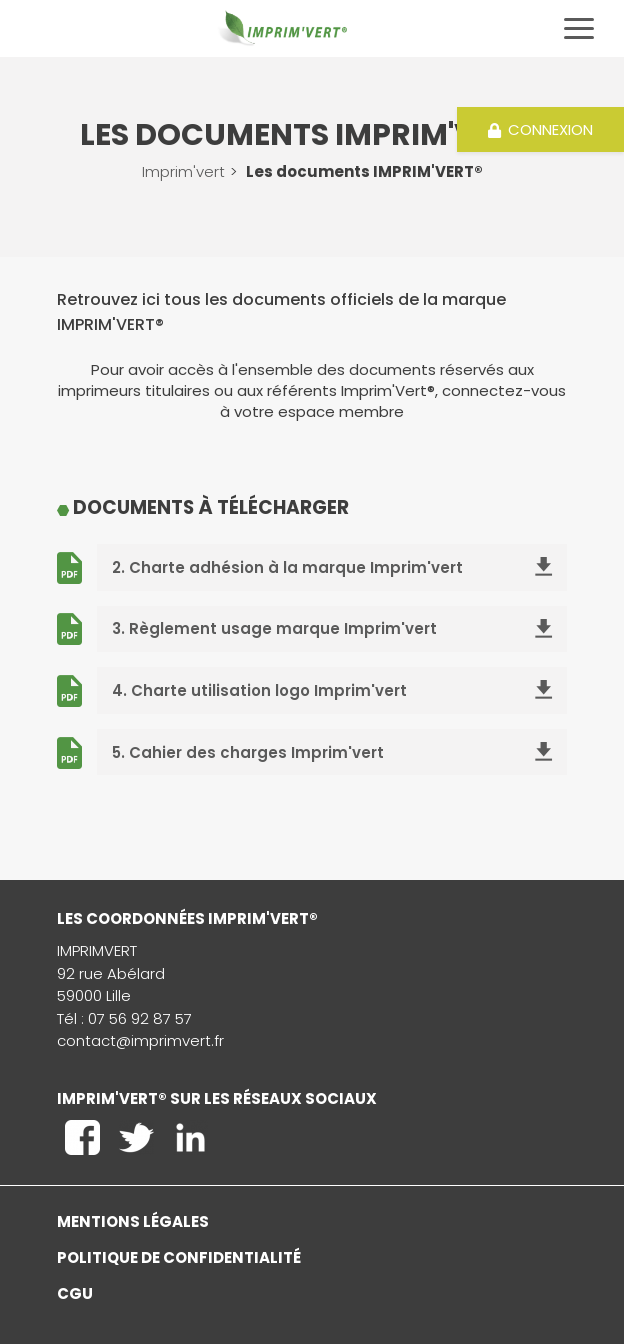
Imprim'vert (183, 171)
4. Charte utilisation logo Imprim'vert (332, 690)
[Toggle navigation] (579, 28)
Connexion (541, 130)
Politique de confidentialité (179, 1257)
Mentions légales (133, 1221)
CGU (75, 1293)
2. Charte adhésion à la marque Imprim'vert (332, 567)
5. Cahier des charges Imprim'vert (332, 752)
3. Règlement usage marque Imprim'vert (332, 628)
